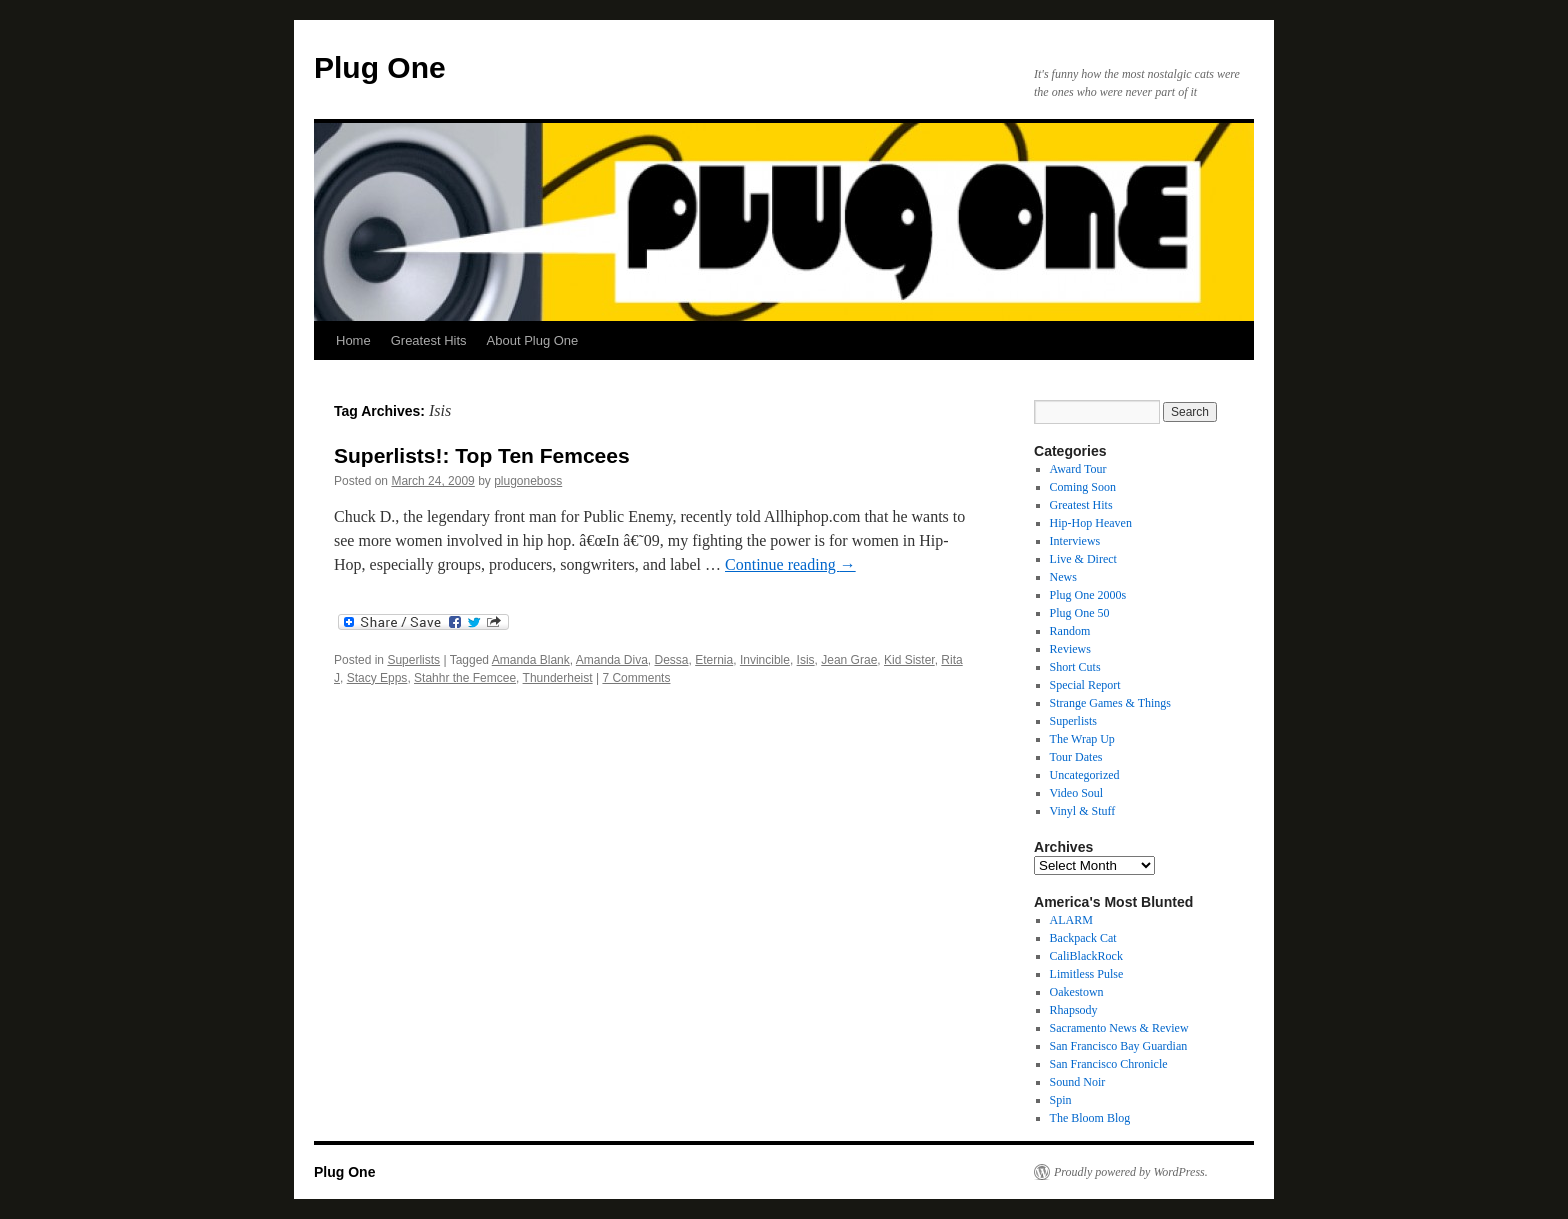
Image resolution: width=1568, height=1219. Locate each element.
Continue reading (790, 564)
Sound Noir (1078, 1082)
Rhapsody (1074, 1010)
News (1063, 577)
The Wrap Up (1082, 739)
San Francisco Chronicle (1109, 1064)
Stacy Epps (377, 678)
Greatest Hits (429, 340)
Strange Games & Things (1110, 703)
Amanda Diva (612, 660)
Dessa (672, 660)
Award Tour (1078, 469)
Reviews (1070, 649)
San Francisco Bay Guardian (1119, 1046)
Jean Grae (849, 660)
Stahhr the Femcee (465, 678)
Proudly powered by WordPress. (1131, 1172)
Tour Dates (1076, 757)
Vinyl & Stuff (1083, 811)
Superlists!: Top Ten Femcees (482, 455)
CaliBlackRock (1086, 956)
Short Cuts (1075, 667)
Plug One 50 (1080, 613)
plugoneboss (528, 481)
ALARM (1071, 920)
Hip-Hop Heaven (1091, 523)
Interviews (1075, 541)
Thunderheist (558, 678)
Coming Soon (1083, 487)
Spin (1061, 1100)
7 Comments (636, 678)
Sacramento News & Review (1119, 1028)
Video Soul (1077, 793)
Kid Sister (909, 660)
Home (353, 340)
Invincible (765, 660)
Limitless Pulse (1087, 974)
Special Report (1085, 685)
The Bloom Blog (1090, 1118)
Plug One (380, 67)
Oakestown (1077, 992)
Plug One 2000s (1088, 595)
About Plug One (533, 340)
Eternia (714, 660)
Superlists (413, 660)
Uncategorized (1085, 775)
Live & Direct (1083, 559)
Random (1070, 631)
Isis (806, 660)
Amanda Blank (531, 660)
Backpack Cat (1083, 938)
